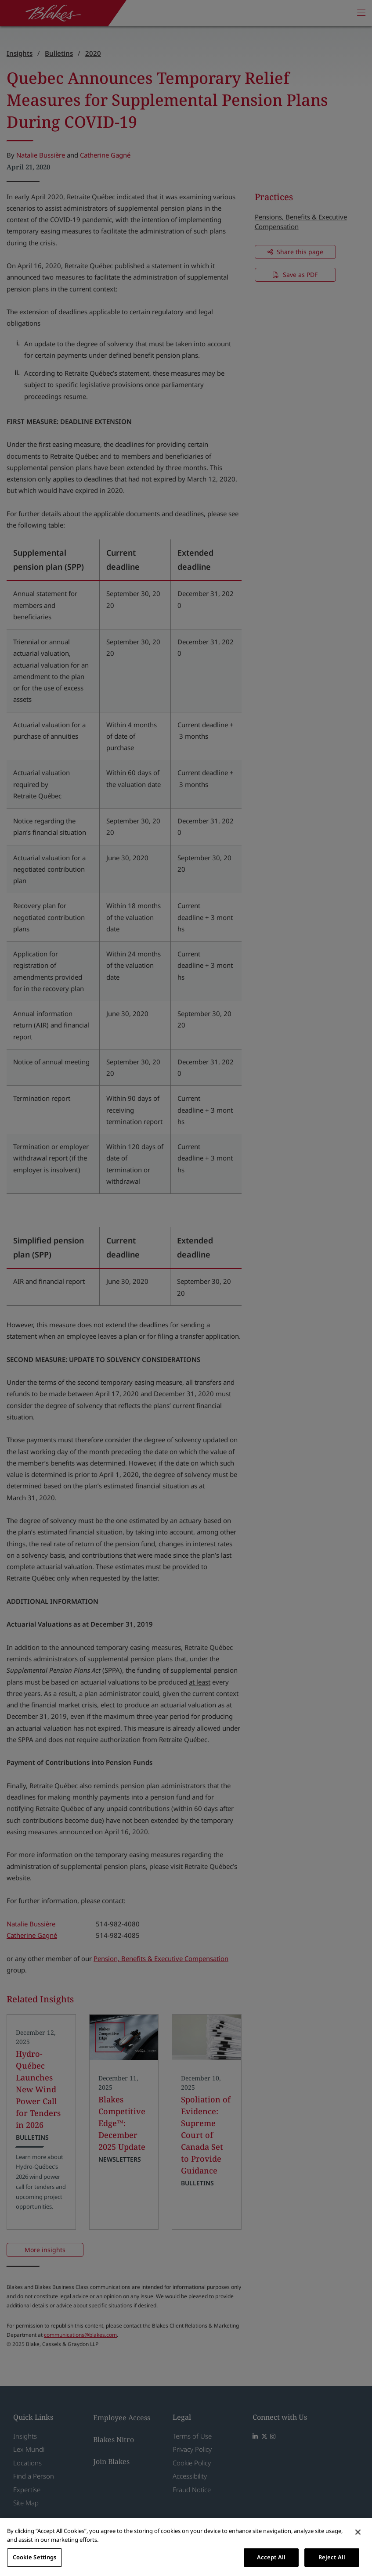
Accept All (271, 2557)
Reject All (331, 2557)
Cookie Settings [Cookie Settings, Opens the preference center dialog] (35, 2557)
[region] (186, 2547)
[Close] (358, 2532)
